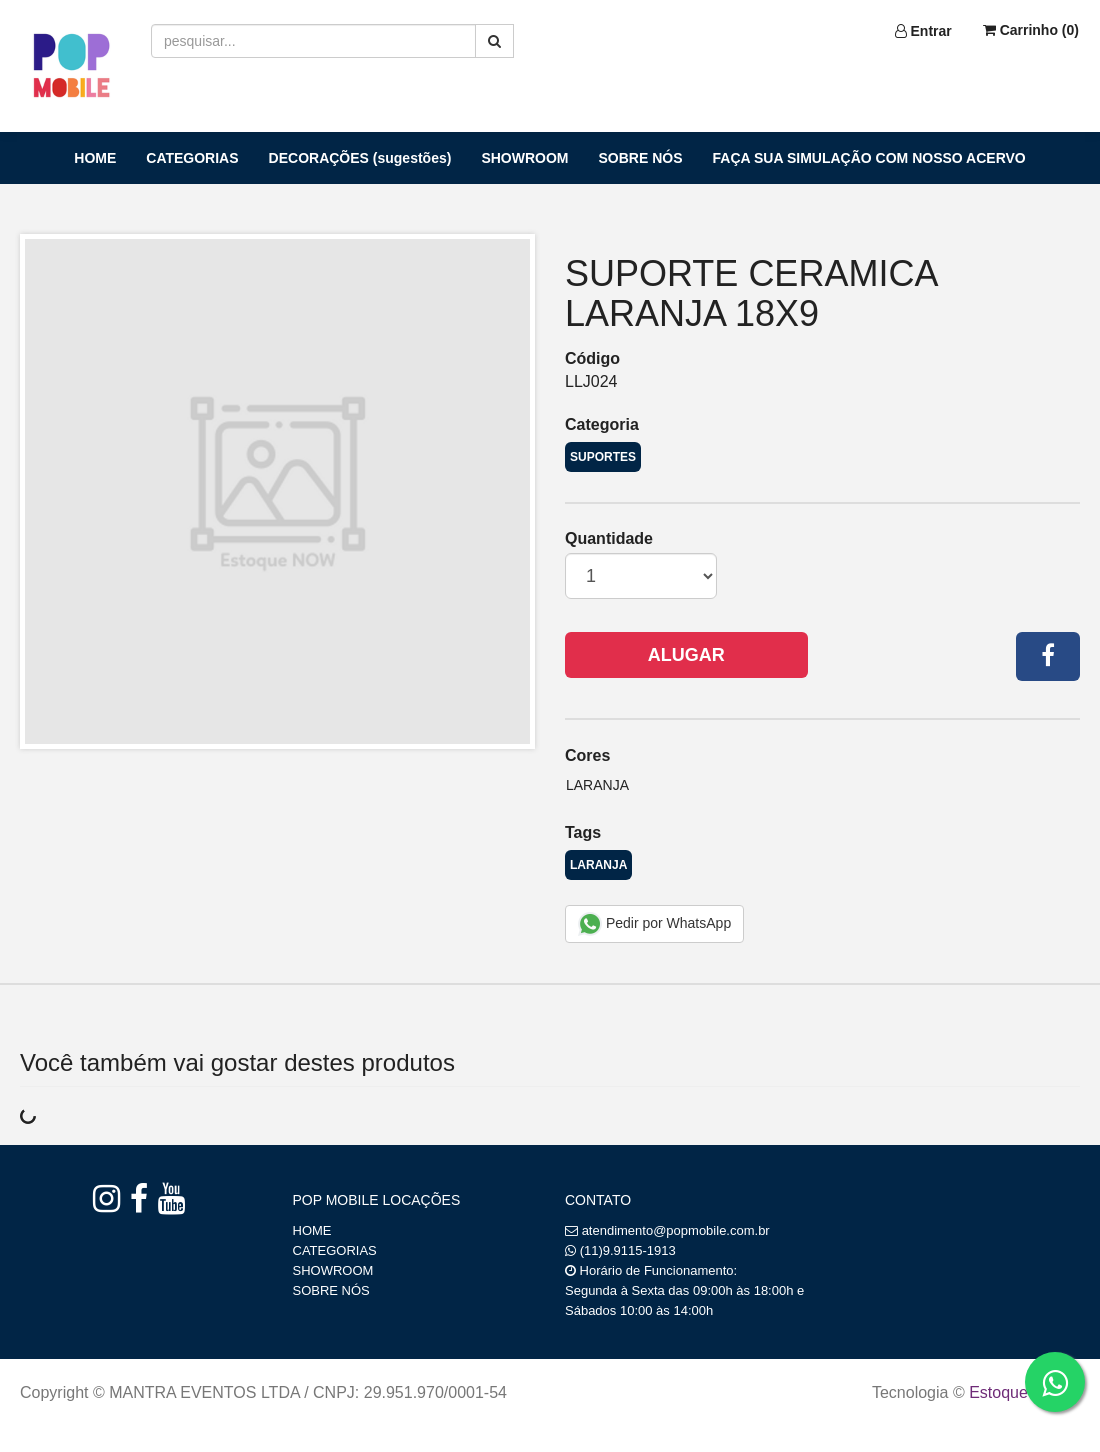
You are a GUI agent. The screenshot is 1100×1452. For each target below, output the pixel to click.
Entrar (923, 31)
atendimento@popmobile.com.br (676, 1230)
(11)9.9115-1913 (628, 1250)
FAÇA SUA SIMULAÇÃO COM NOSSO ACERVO (869, 158)
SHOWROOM (524, 158)
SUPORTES (603, 457)
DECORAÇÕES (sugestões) (360, 158)
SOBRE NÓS (641, 158)
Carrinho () (1031, 30)
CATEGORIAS (192, 158)
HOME (95, 158)
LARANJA (598, 865)
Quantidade (609, 538)
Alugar (686, 655)
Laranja (597, 785)
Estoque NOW (1019, 1392)
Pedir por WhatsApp (654, 924)
